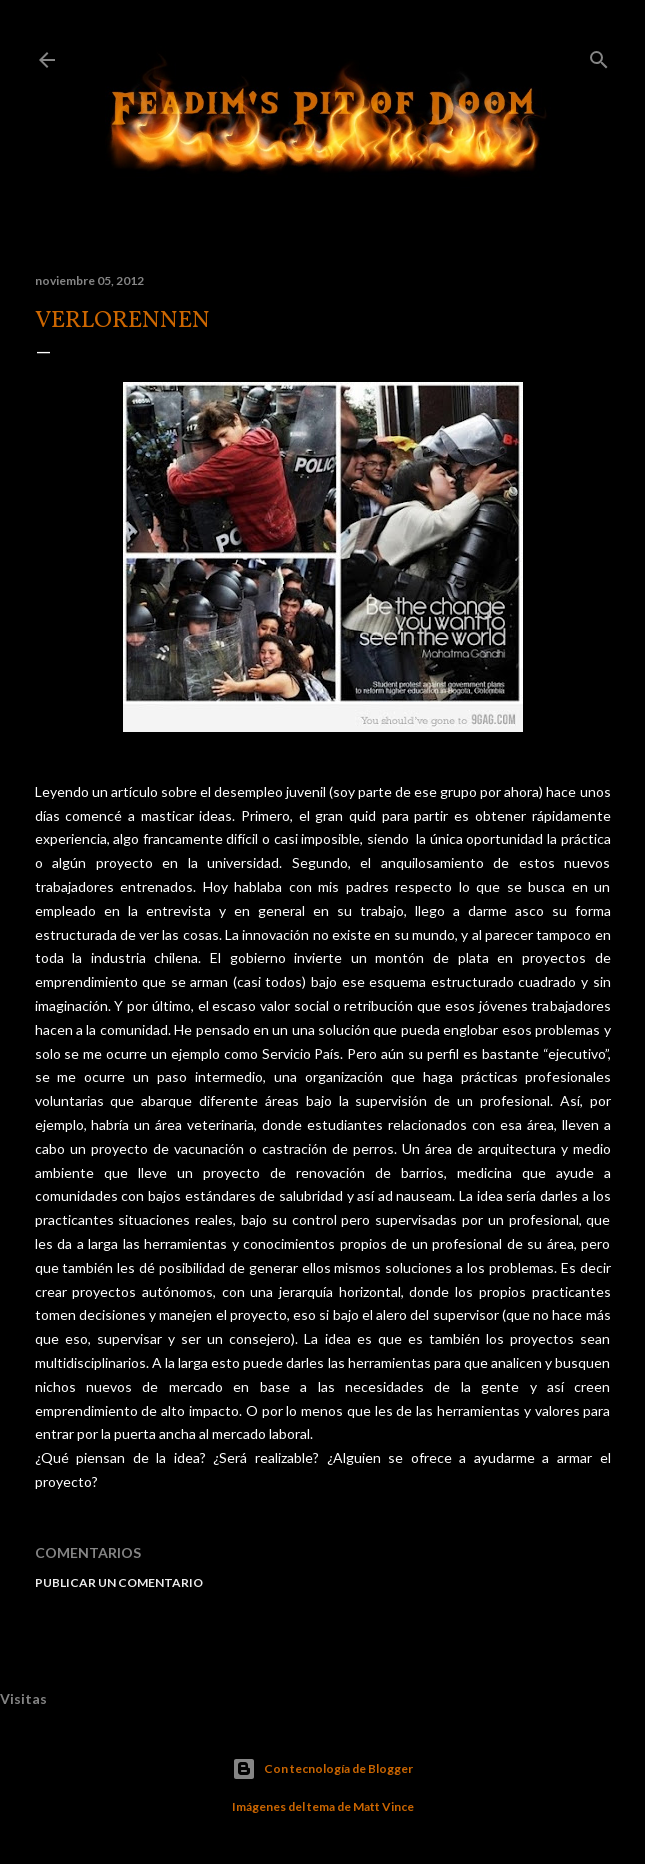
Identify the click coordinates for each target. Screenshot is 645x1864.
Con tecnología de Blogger (322, 1769)
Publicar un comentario (119, 1582)
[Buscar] (599, 55)
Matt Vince (383, 1806)
